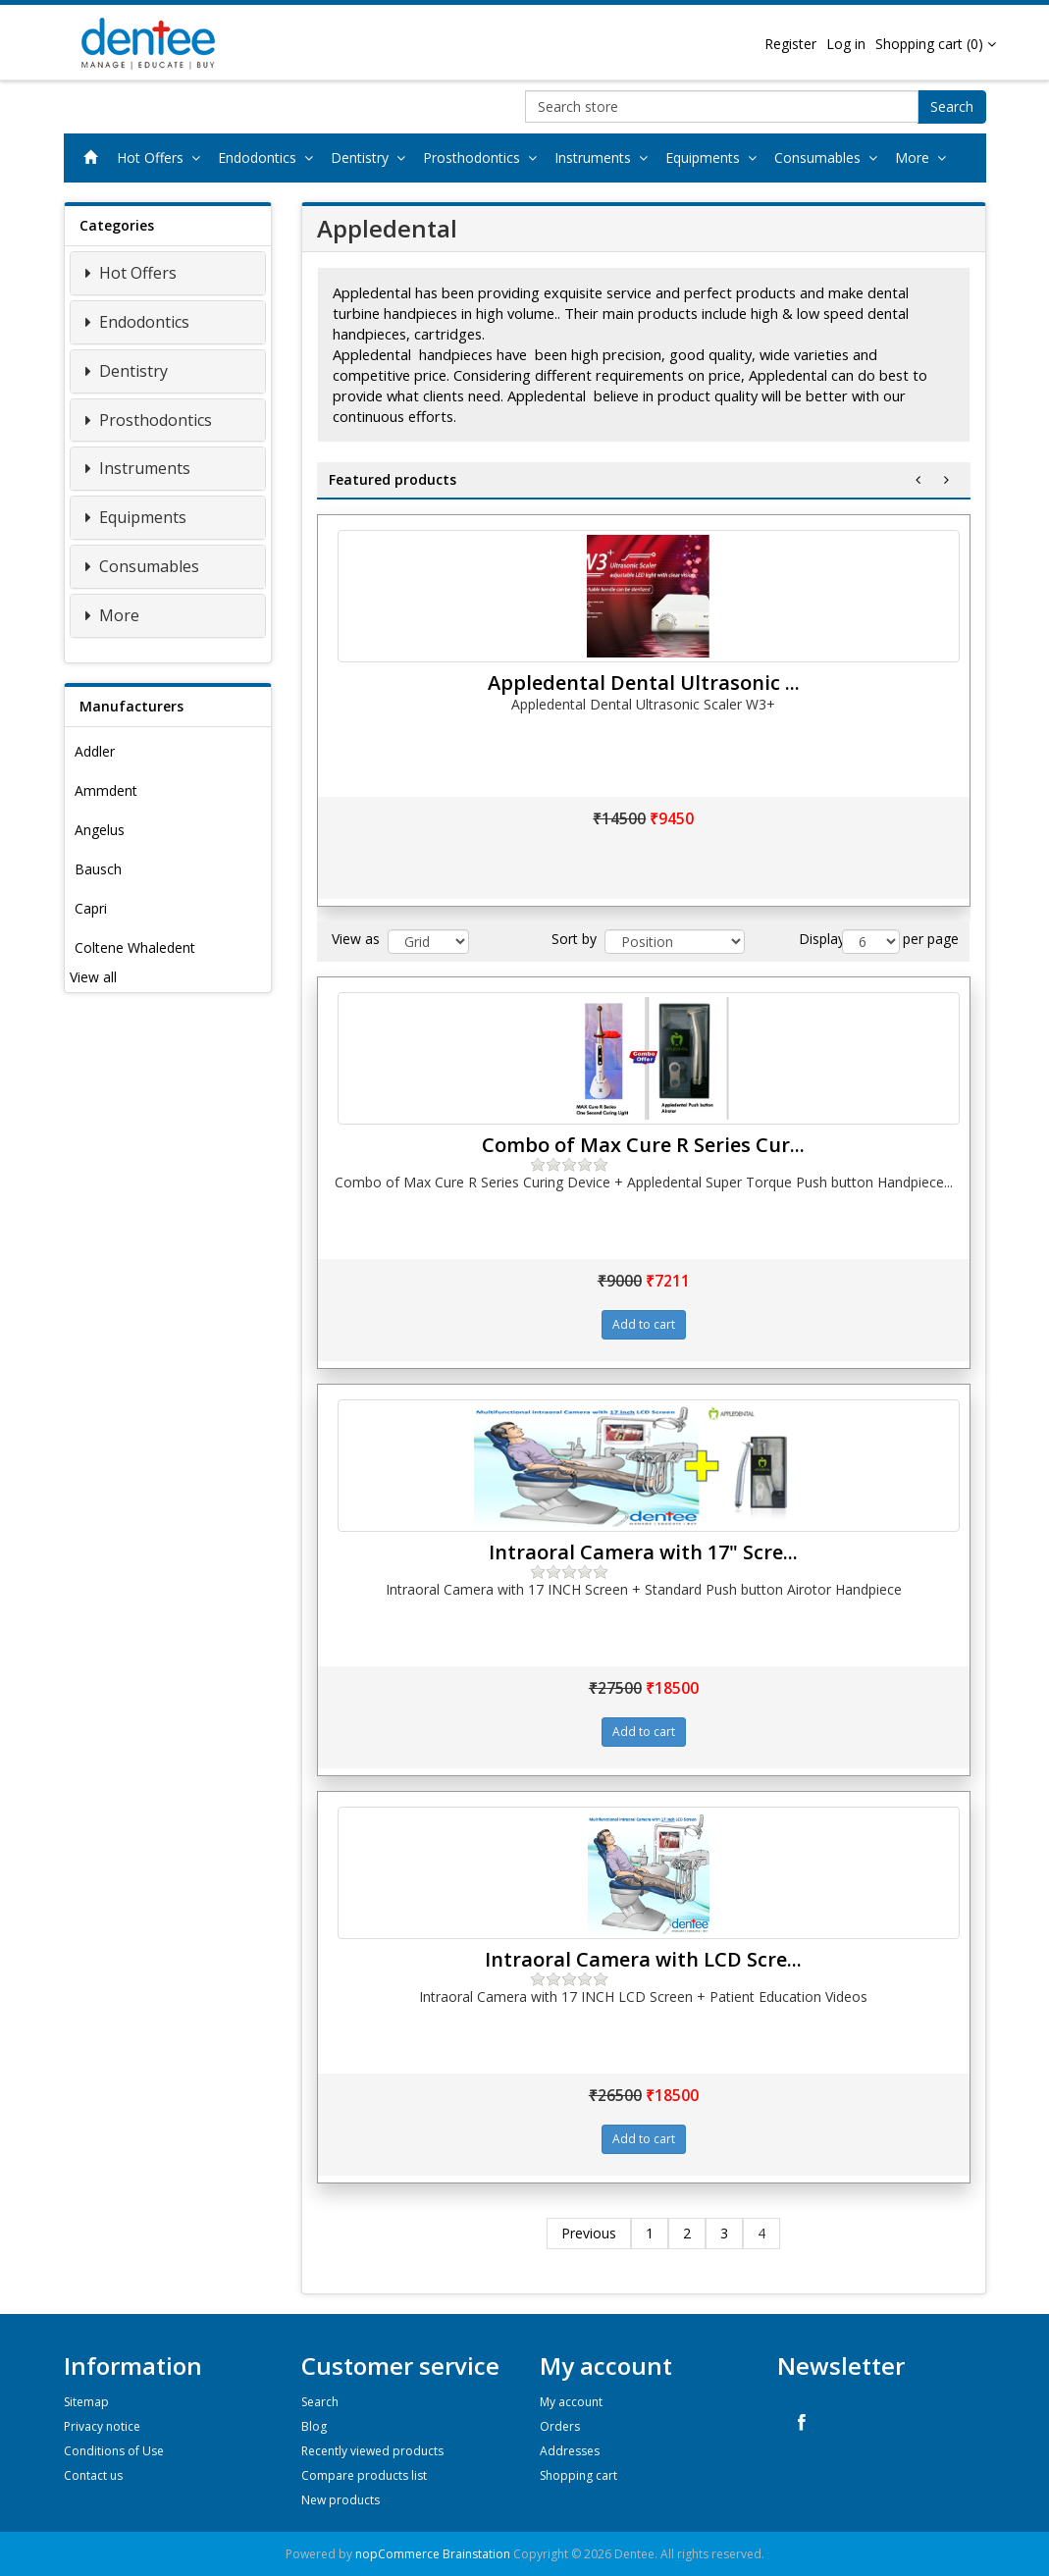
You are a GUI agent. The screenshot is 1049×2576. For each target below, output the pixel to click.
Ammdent (106, 790)
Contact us (93, 2475)
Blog (314, 2426)
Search (951, 106)
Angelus (100, 829)
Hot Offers (162, 157)
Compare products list (364, 2475)
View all (93, 977)
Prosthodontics (484, 157)
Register (790, 43)
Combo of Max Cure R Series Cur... (643, 1144)
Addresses (570, 2451)
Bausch (98, 869)
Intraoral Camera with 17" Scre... (643, 1552)
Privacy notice (102, 2426)
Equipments (714, 157)
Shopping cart (578, 2475)
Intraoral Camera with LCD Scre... (643, 1959)
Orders (560, 2426)
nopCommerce (397, 2554)
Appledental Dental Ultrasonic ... (644, 682)
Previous (588, 2233)
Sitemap (86, 2401)
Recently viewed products (372, 2451)
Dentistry (372, 157)
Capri (91, 908)
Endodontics (269, 157)
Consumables (829, 157)
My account (571, 2401)
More (924, 157)
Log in (845, 43)
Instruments (605, 157)
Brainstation (478, 2554)
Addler (95, 751)
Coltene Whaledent (135, 947)
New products (340, 2500)
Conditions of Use (114, 2451)
